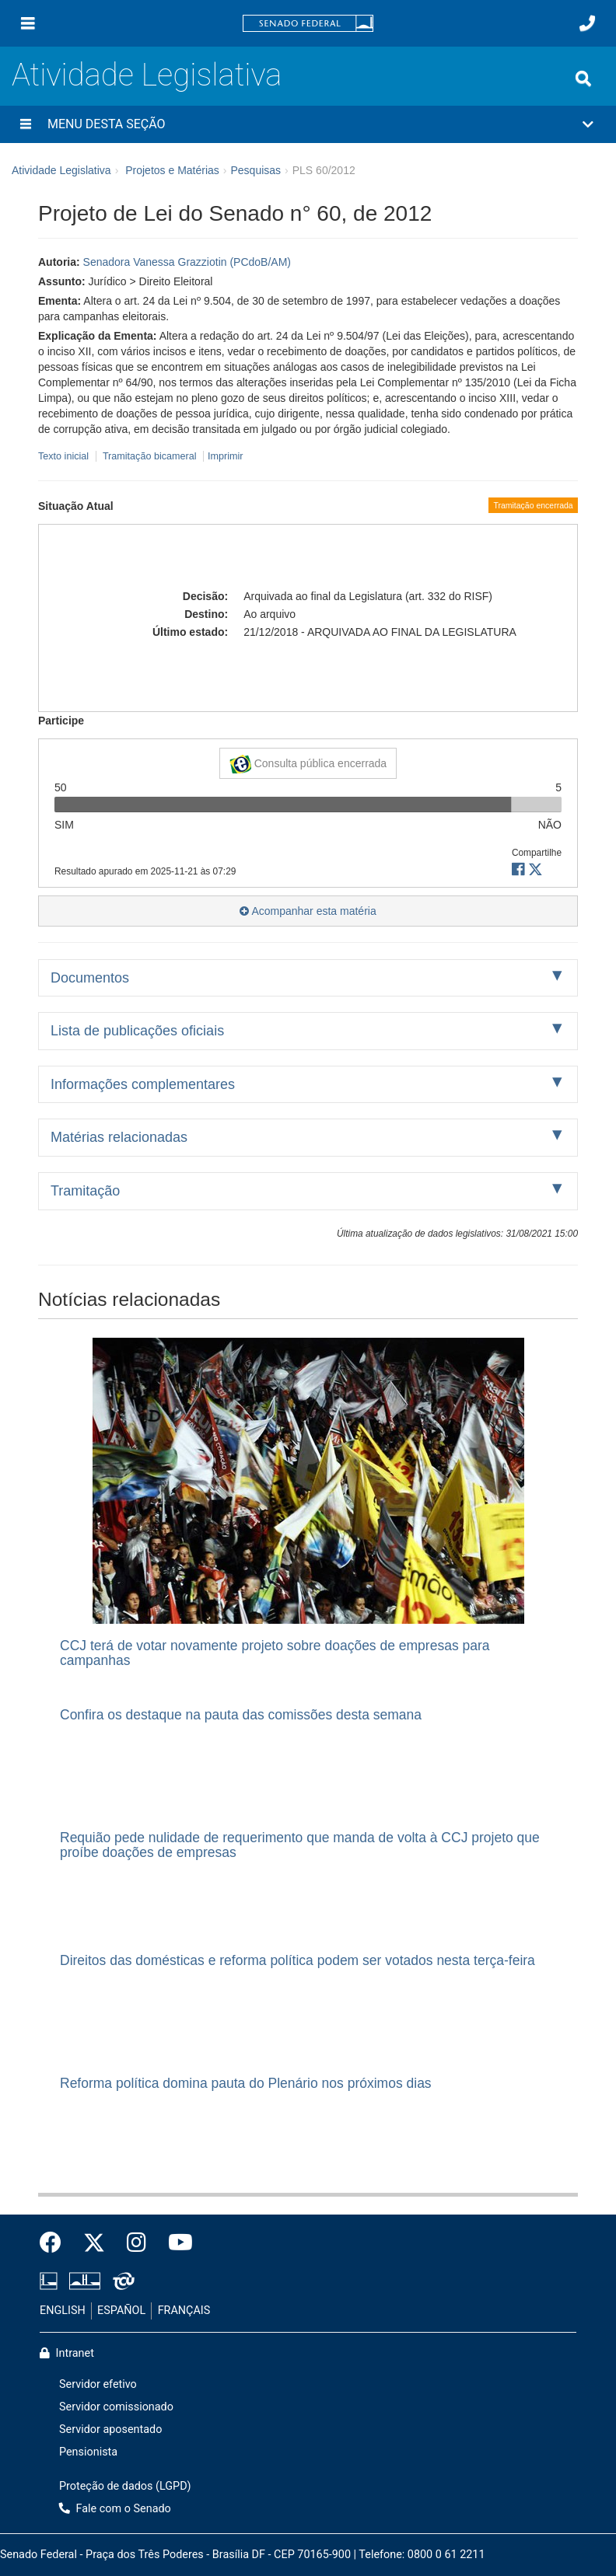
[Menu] (28, 23)
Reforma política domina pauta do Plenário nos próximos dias (246, 2083)
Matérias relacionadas (119, 1137)
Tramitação (85, 1191)
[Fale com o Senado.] (587, 23)
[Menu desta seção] (25, 124)
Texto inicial (65, 456)
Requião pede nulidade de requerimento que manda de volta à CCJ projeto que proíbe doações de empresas (300, 1845)
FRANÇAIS (184, 2310)
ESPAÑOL (121, 2310)
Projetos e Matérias (172, 170)
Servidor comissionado (116, 2407)
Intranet (67, 2353)
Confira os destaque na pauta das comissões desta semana (241, 1715)
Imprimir (225, 456)
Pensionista (88, 2452)
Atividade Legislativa (147, 75)
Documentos (90, 978)
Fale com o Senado (115, 2508)
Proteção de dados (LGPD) (125, 2486)
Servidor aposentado (110, 2429)
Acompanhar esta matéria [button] (308, 911)
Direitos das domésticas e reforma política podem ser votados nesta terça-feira (297, 1960)
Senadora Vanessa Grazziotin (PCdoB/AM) (187, 262)
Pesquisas (255, 170)
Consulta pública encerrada (308, 764)
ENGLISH (63, 2310)
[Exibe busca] (583, 78)
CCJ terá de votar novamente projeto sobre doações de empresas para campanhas (275, 1653)
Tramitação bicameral (149, 456)
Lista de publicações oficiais (137, 1030)
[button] (308, 124)
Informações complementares (143, 1084)
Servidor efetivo (98, 2384)
